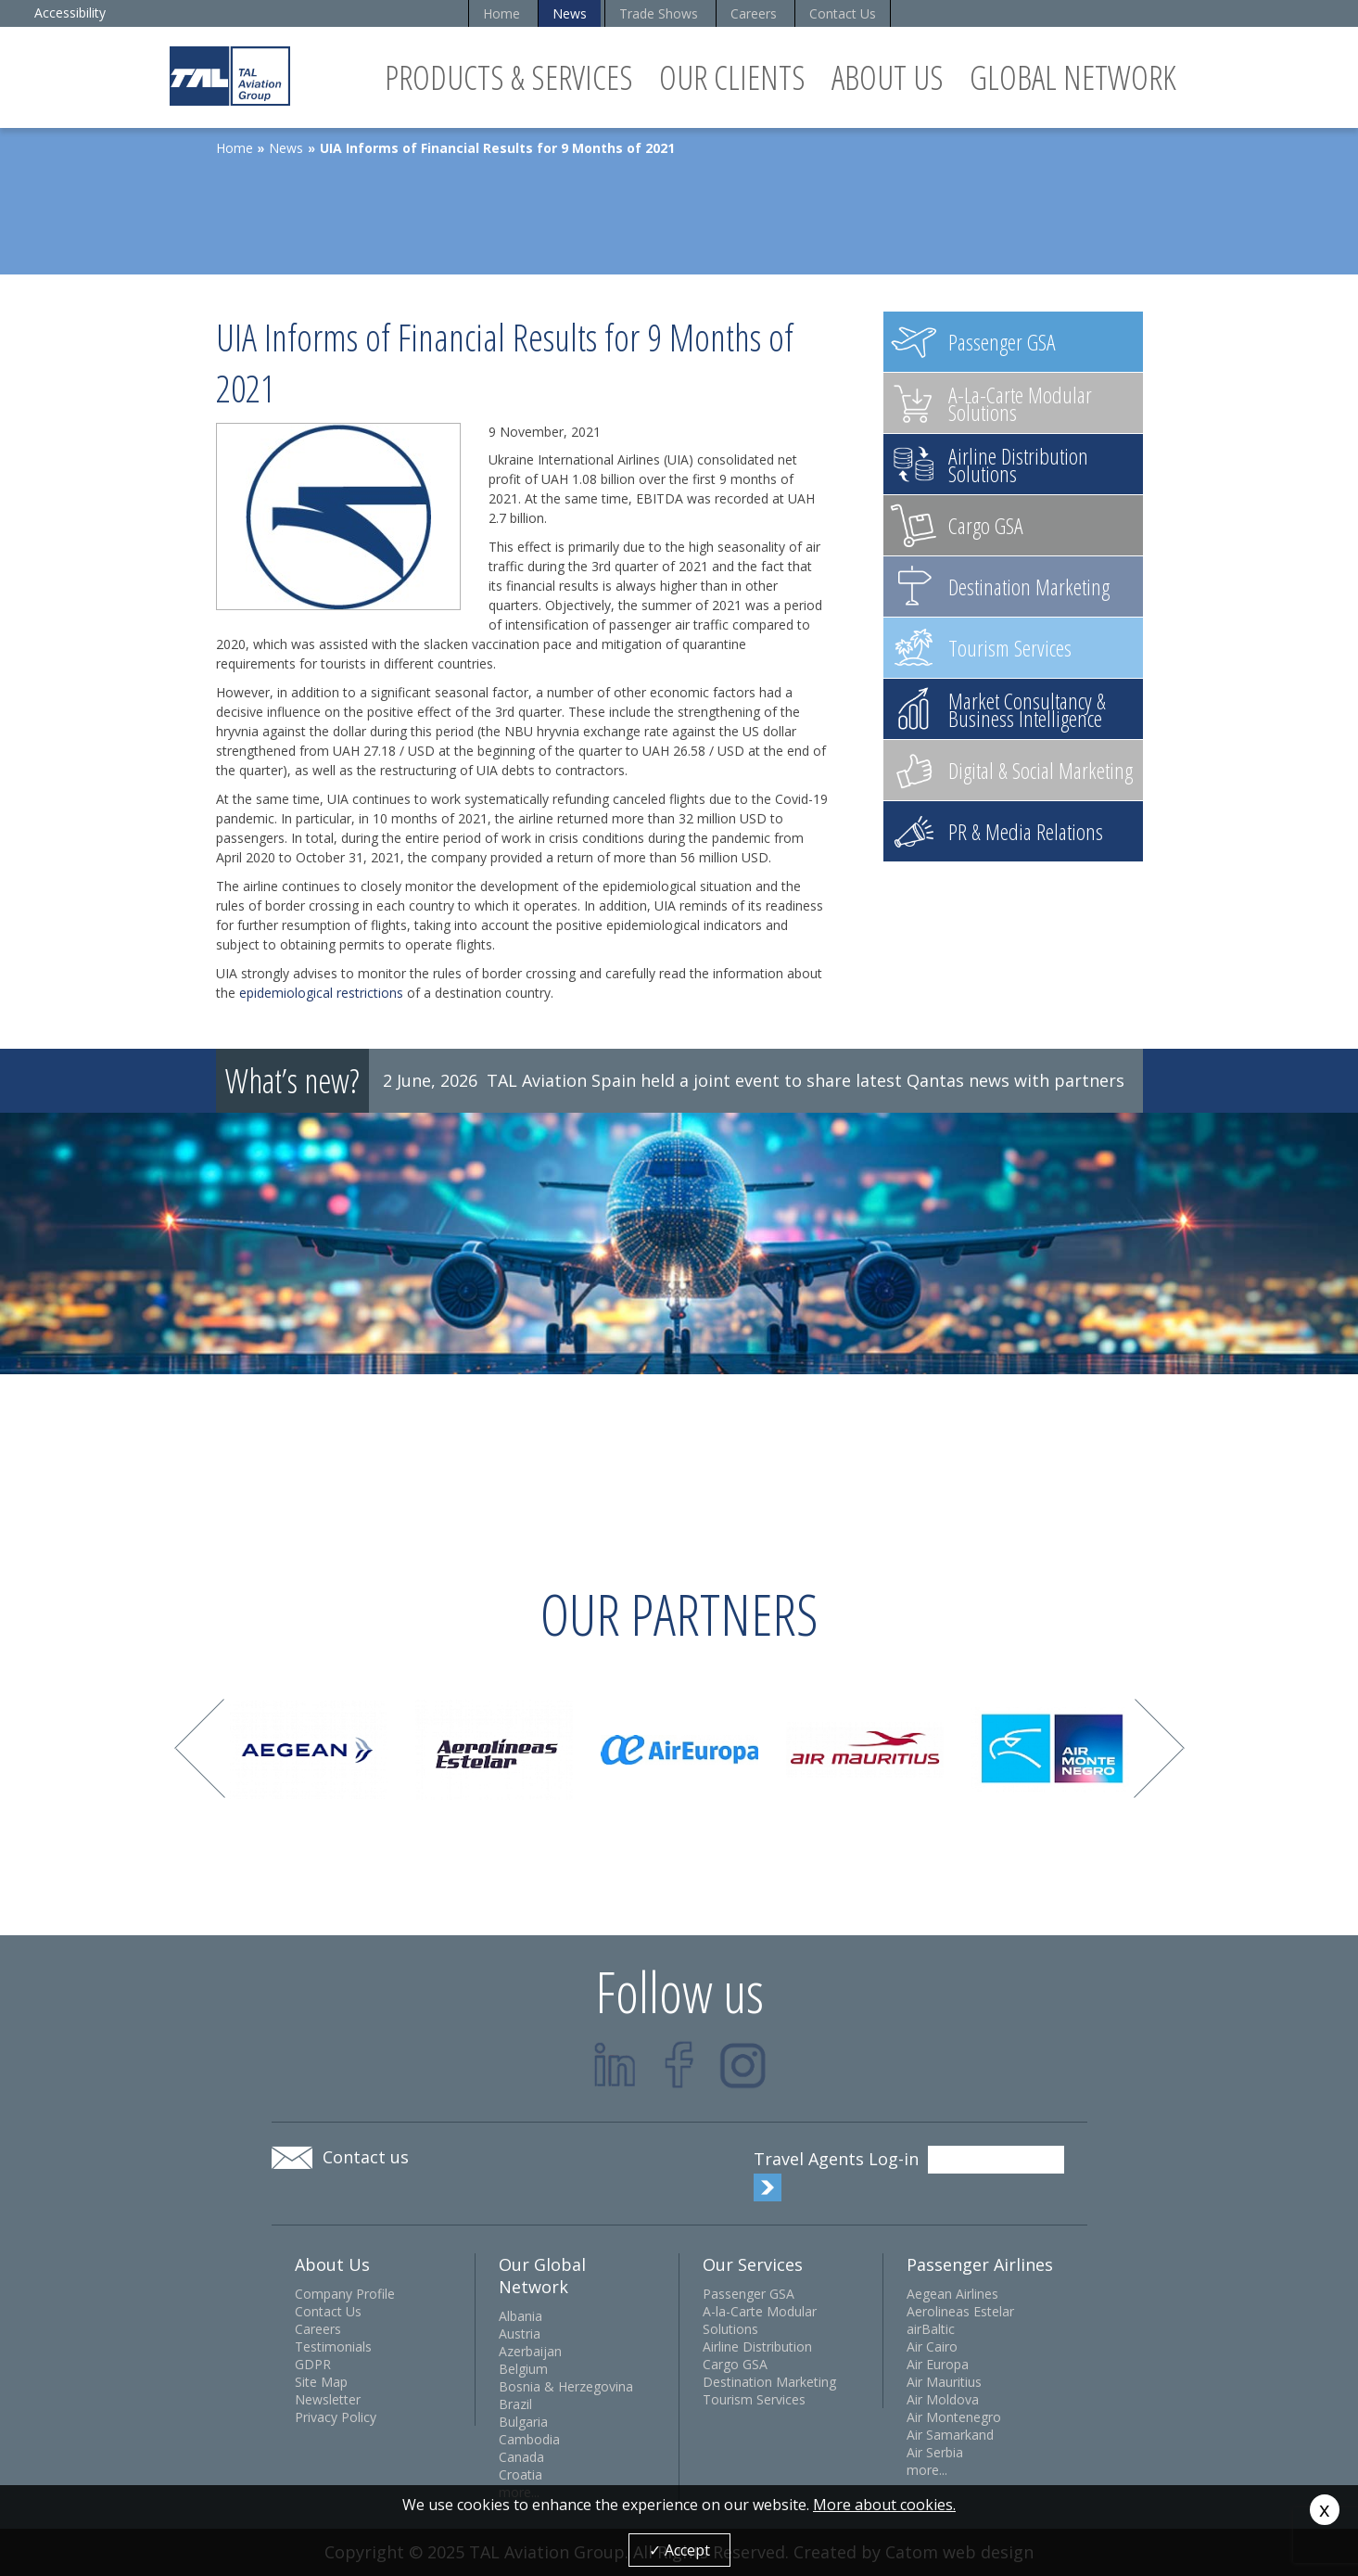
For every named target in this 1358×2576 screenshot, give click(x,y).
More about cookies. (884, 2504)
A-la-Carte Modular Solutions (760, 2320)
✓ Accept (679, 2550)
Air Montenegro (954, 2417)
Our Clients (732, 77)
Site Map (321, 2382)
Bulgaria (523, 2421)
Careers (753, 13)
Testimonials (333, 2346)
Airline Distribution (757, 2346)
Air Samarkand (950, 2434)
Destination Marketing (769, 2382)
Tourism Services (754, 2399)
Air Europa (938, 2364)
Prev (199, 1748)
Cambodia (529, 2439)
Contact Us (842, 13)
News (569, 13)
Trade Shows (658, 13)
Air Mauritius (944, 2382)
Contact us (366, 2157)
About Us (887, 77)
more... (927, 2470)
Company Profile (345, 2293)
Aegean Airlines (952, 2293)
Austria (519, 2333)
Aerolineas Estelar (960, 2311)
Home (501, 13)
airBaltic (931, 2329)
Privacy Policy (335, 2417)
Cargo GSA (735, 2364)
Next (1159, 1748)
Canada (521, 2457)
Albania (520, 2316)
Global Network (1073, 77)
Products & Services (509, 77)
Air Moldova (943, 2399)
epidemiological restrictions (321, 992)
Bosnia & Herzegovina (566, 2386)
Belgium (523, 2369)
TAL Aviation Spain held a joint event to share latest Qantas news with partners (805, 1080)
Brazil (515, 2404)
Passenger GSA (748, 2293)
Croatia (520, 2474)
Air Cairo (932, 2346)
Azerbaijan (530, 2351)
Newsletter (328, 2399)
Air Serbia (935, 2452)
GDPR (313, 2364)
